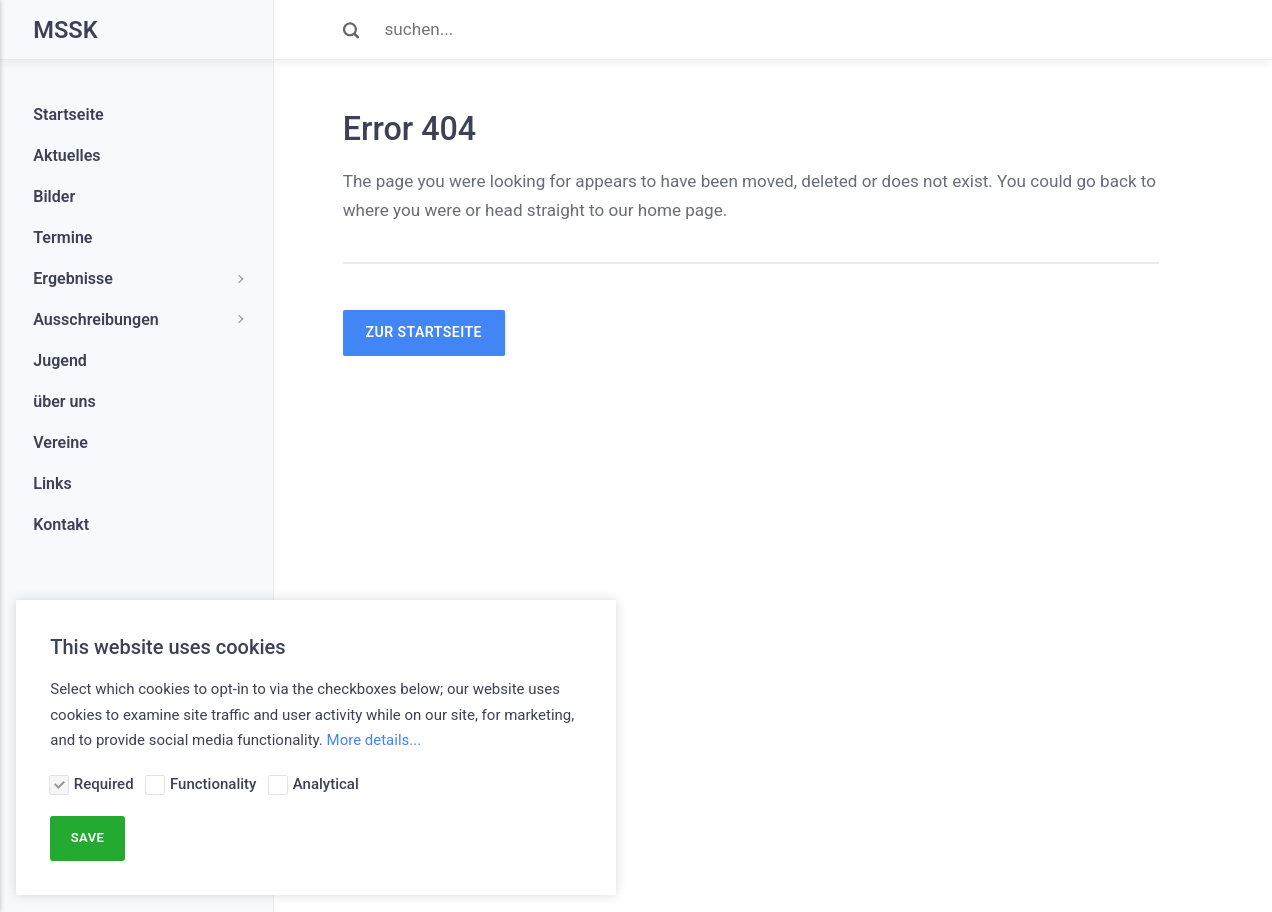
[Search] (772, 29)
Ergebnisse (73, 278)
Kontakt (61, 524)
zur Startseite (424, 332)
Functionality (213, 784)
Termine (62, 237)
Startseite (68, 114)
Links (52, 483)
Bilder (54, 196)
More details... (374, 740)
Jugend (60, 360)
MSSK (65, 30)
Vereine (60, 442)
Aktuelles (66, 155)
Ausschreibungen (96, 319)
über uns (64, 401)
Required (104, 784)
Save (87, 837)
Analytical (326, 784)
